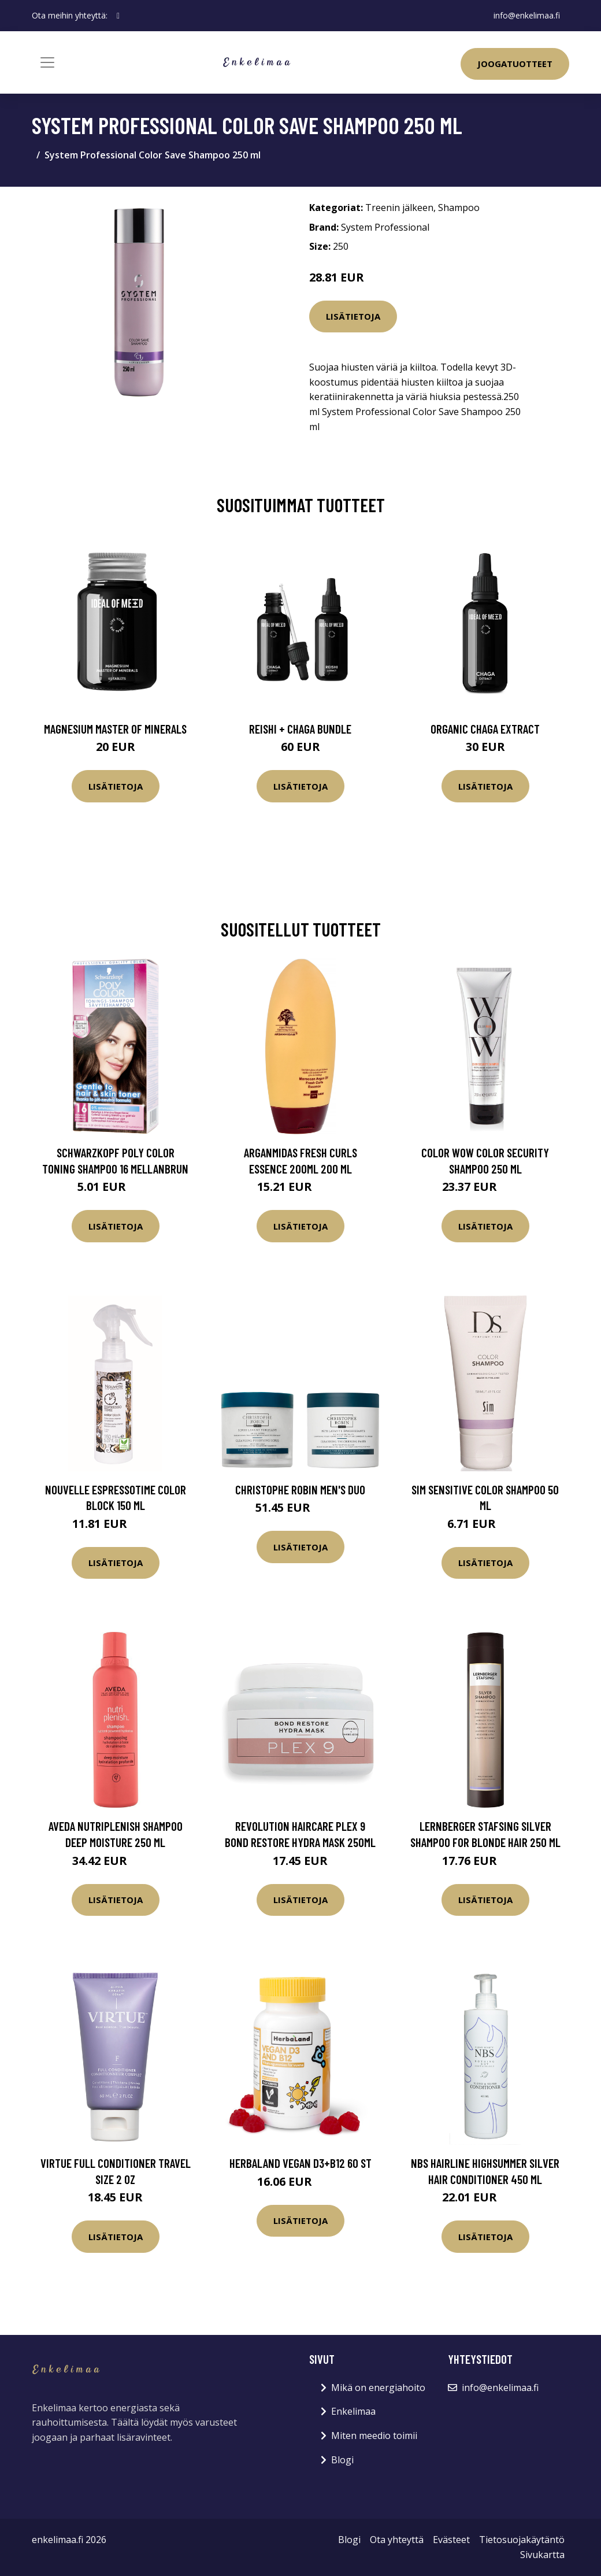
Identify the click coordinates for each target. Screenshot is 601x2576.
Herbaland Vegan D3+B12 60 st (300, 2163)
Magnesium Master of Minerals (115, 728)
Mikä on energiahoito (378, 2387)
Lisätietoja (353, 316)
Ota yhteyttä (397, 2539)
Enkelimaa (353, 2411)
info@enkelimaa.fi (527, 15)
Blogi (342, 2459)
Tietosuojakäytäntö (522, 2539)
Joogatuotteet (514, 63)
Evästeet (451, 2539)
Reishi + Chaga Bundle (300, 728)
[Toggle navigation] (47, 62)
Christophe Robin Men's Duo (300, 1489)
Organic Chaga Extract (485, 728)
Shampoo (459, 207)
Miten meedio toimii (374, 2435)
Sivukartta (542, 2554)
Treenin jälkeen (399, 207)
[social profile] (118, 16)
